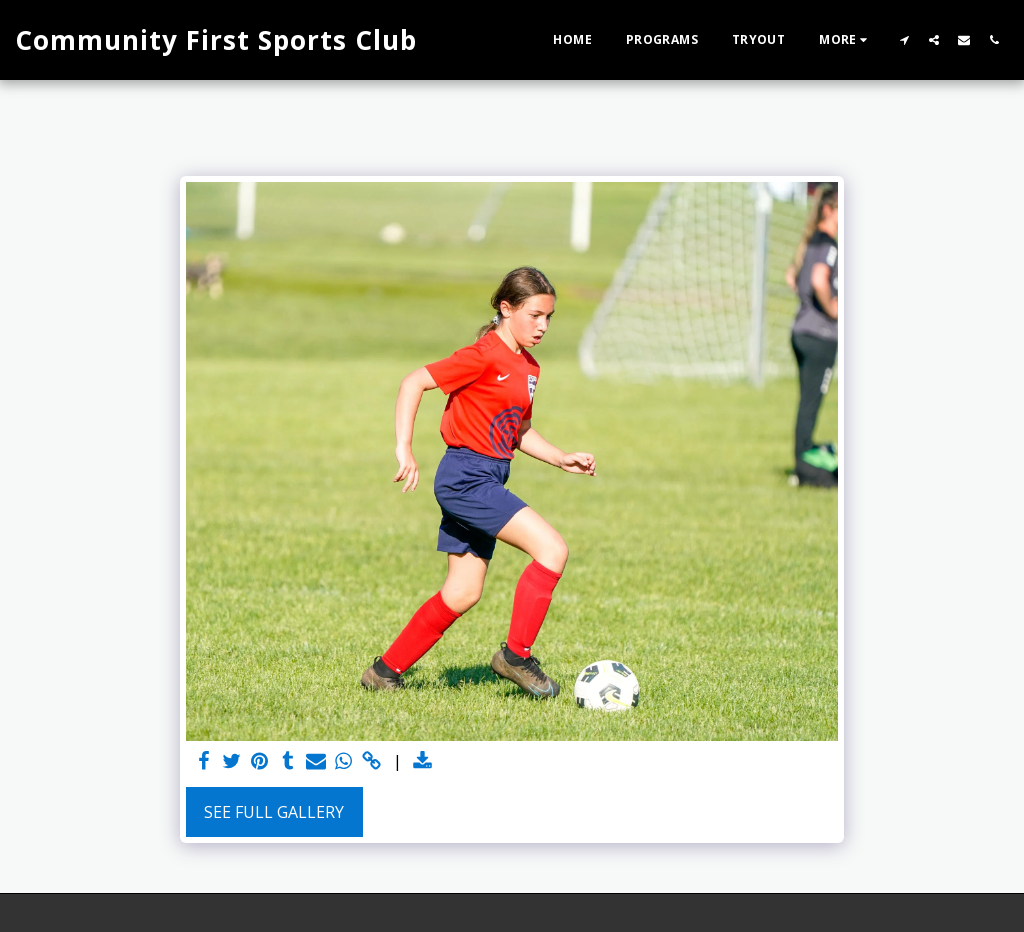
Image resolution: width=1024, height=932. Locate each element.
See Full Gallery (274, 812)
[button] (904, 39)
